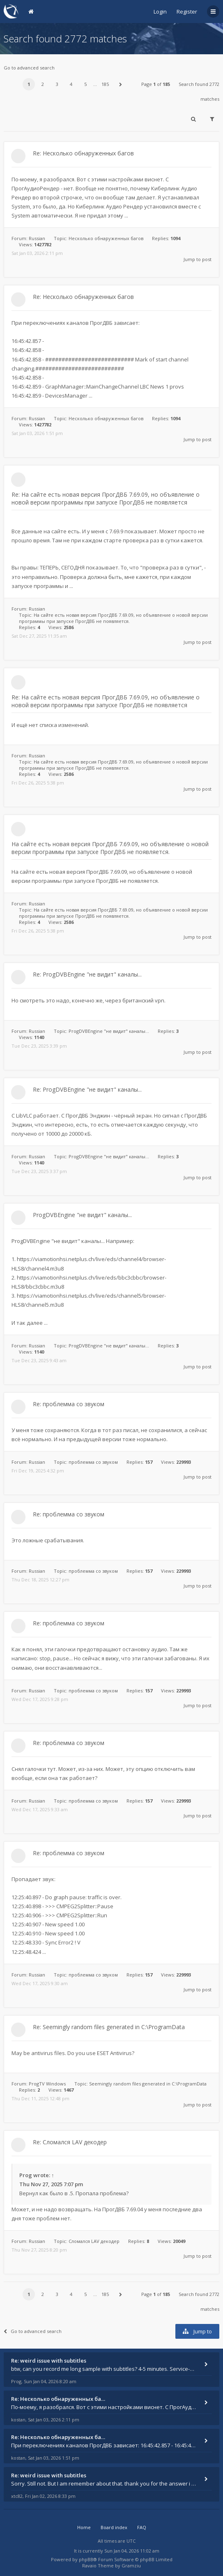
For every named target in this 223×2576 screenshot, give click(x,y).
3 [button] (57, 84)
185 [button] (105, 84)
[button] (120, 84)
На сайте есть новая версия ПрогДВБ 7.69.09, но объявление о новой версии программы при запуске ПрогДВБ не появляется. (113, 618)
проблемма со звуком (93, 1462)
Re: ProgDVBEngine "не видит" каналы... (87, 974)
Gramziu (131, 2565)
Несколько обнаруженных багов (106, 238)
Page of (155, 84)
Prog (25, 2175)
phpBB (86, 2559)
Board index (114, 2527)
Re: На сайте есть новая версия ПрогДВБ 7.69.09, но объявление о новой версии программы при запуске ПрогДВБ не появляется (105, 498)
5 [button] (85, 84)
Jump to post (198, 259)
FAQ (141, 2527)
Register (187, 11)
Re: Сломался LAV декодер (70, 2142)
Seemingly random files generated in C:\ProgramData (148, 2084)
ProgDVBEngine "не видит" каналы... (109, 1031)
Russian (37, 238)
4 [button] (71, 84)
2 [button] (42, 84)
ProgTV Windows (47, 2084)
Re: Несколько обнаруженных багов (83, 153)
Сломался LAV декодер (94, 2241)
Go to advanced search (29, 68)
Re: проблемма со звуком (68, 1404)
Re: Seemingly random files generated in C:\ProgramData (109, 2027)
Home (84, 2527)
